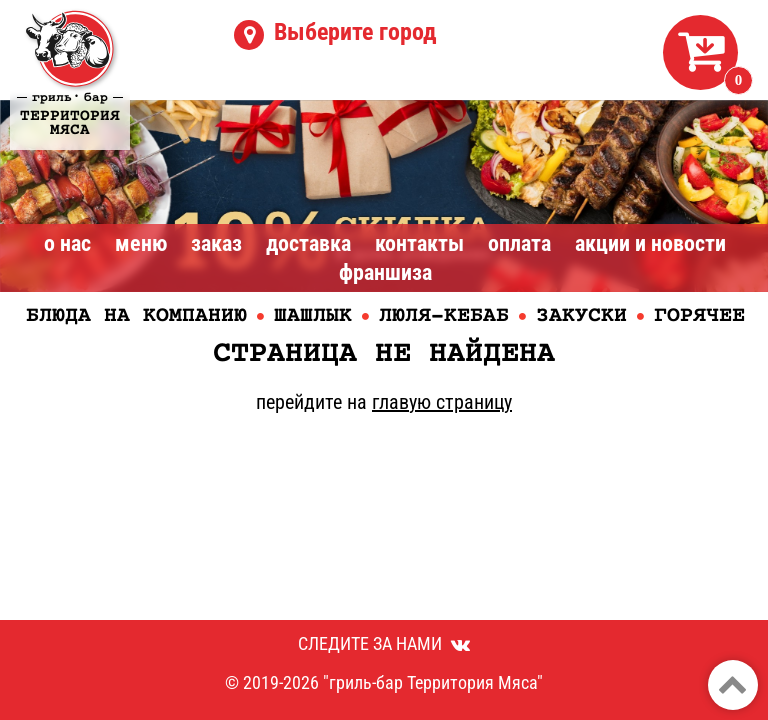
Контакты (419, 243)
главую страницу (442, 402)
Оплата (519, 243)
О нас (67, 243)
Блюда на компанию (136, 316)
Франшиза (385, 272)
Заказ (216, 243)
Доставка (308, 243)
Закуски (581, 316)
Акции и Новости (650, 243)
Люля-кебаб (444, 316)
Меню (141, 243)
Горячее (699, 316)
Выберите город (355, 32)
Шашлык (313, 316)
